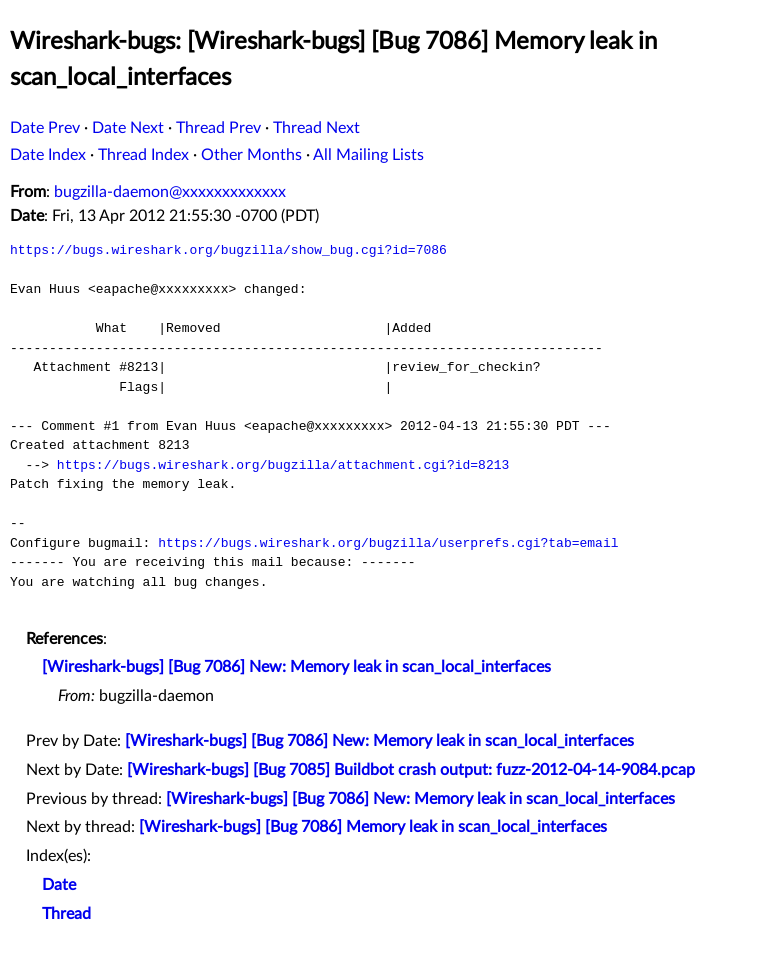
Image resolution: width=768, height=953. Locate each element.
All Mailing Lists (368, 155)
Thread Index (143, 155)
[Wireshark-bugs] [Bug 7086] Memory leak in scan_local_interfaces (373, 827)
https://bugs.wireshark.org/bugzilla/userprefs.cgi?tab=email (388, 543)
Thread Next (316, 128)
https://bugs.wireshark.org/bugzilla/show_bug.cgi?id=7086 (228, 250)
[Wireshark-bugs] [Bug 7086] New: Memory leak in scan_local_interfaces (296, 667)
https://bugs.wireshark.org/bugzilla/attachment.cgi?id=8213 (283, 465)
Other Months (251, 155)
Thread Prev (218, 128)
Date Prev (45, 128)
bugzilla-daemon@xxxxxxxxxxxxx (170, 192)
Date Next (128, 128)
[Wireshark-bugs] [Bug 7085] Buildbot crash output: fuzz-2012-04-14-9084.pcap (411, 770)
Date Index (48, 155)
